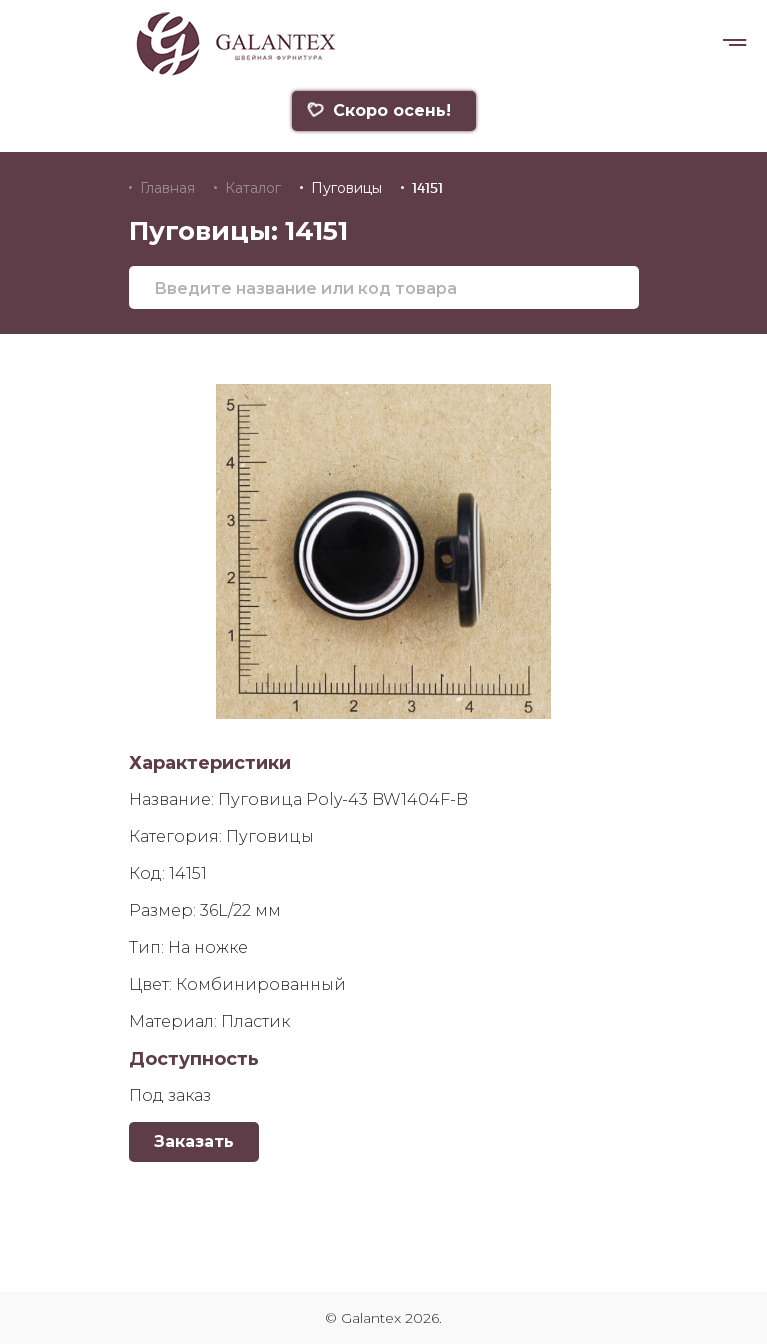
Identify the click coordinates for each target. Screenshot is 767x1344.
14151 (427, 188)
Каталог (253, 188)
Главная (167, 188)
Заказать (194, 1141)
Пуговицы (346, 188)
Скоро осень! (378, 110)
